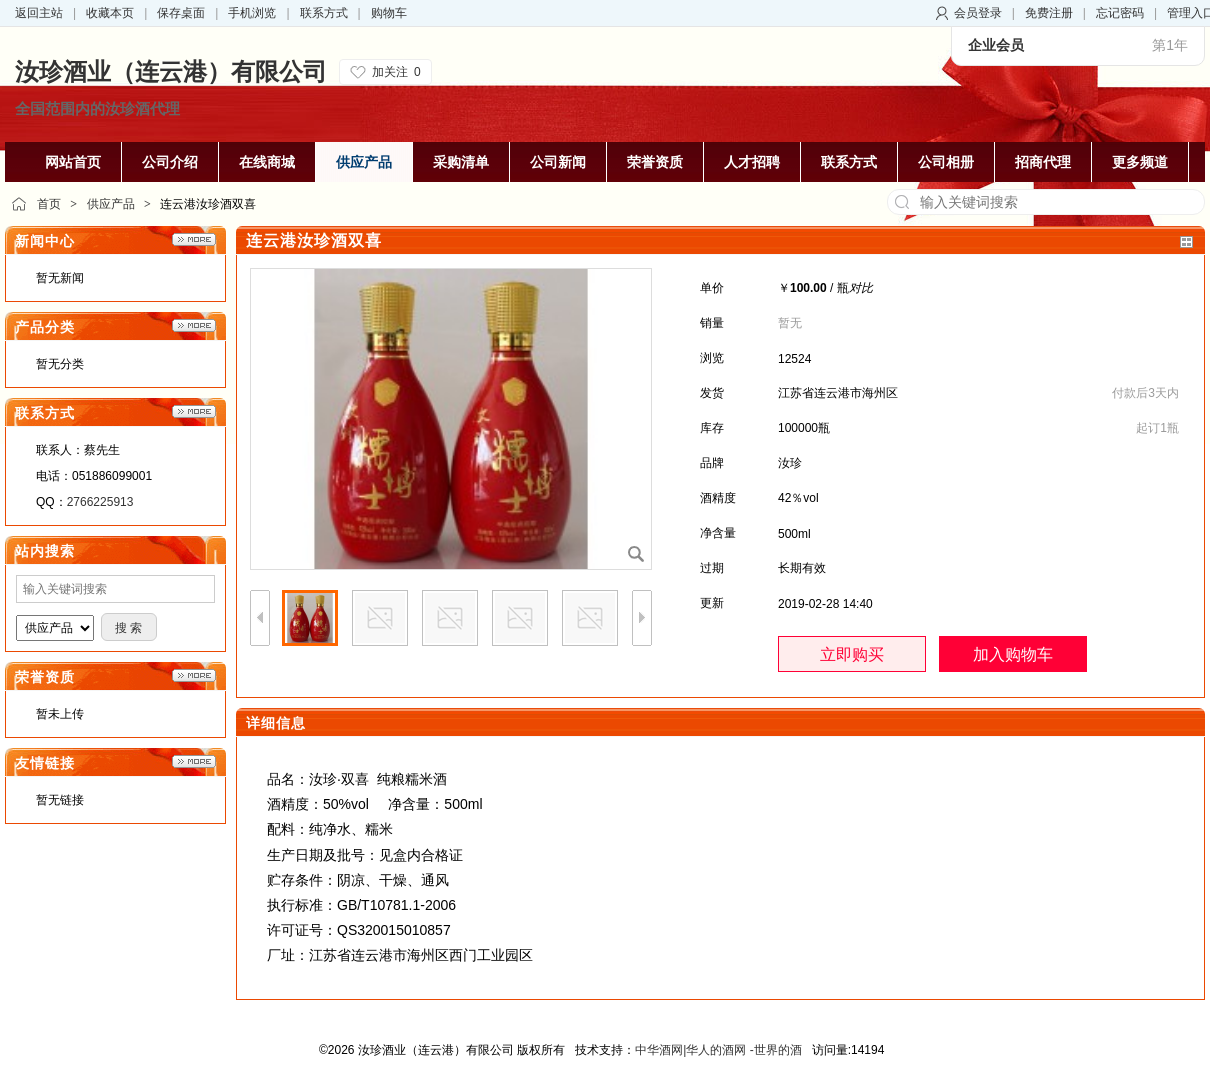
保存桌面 (181, 13)
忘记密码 (1120, 13)
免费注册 (1049, 13)
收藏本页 (110, 13)
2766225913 (100, 502)
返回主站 (39, 13)
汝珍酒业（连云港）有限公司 (171, 71)
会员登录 (978, 13)
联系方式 (324, 13)
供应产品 (111, 204)
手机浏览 (252, 13)
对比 (861, 288)
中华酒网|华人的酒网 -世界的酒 (718, 1050)
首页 (49, 204)
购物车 (389, 13)
